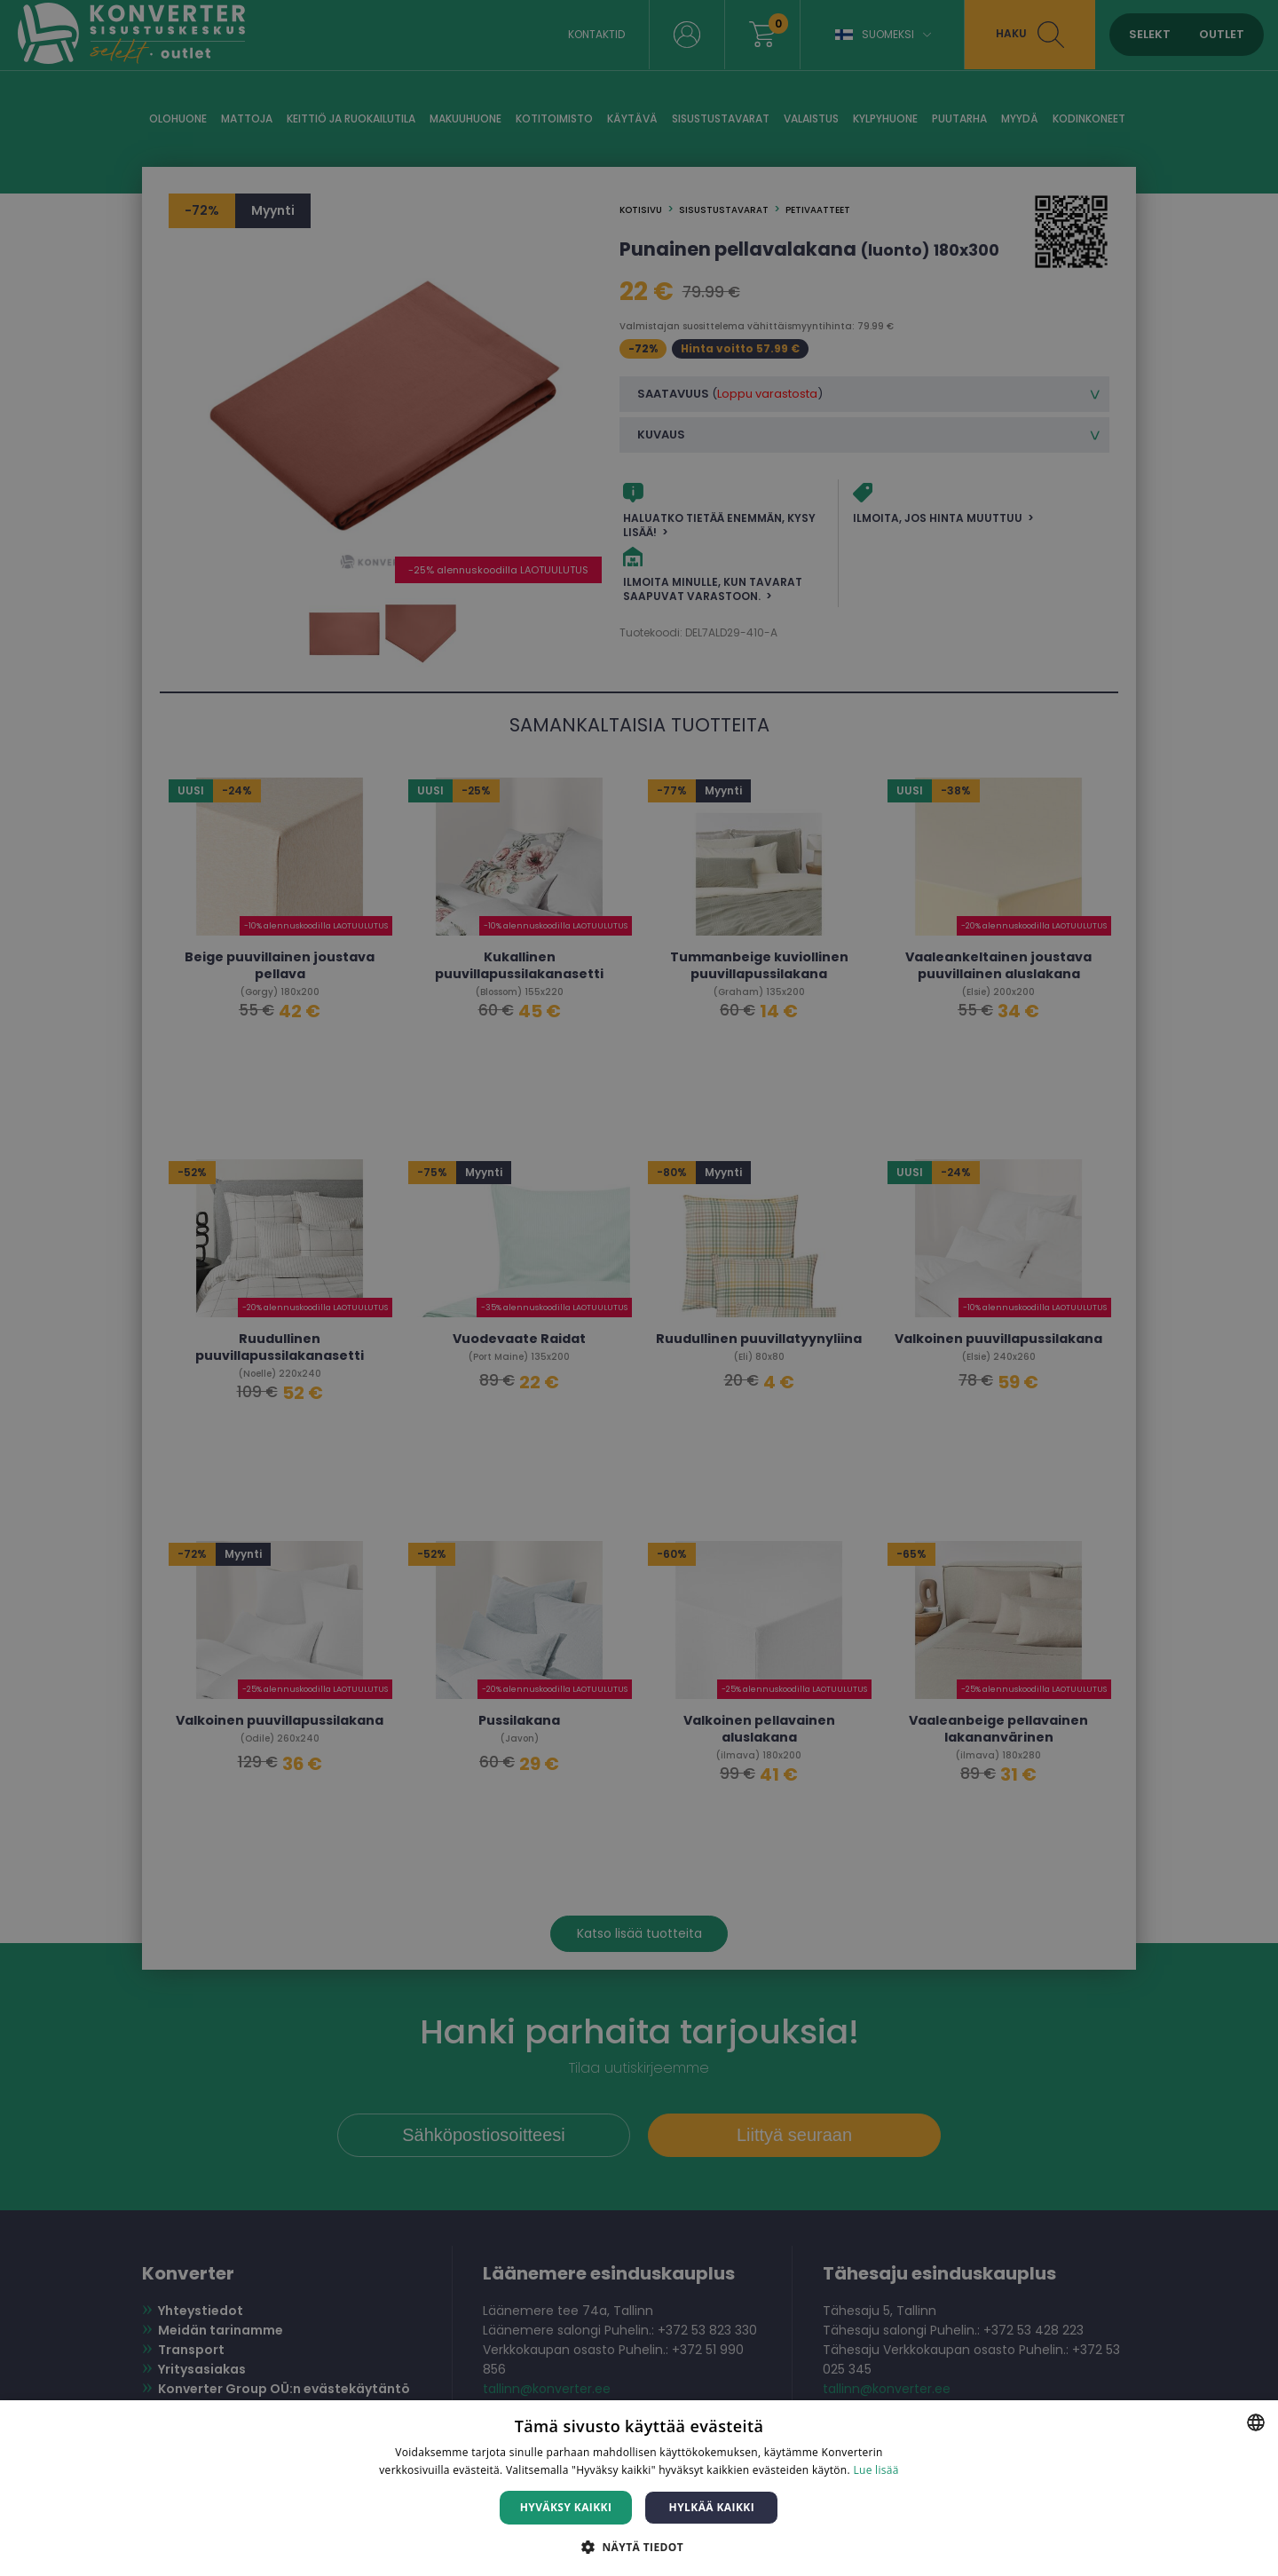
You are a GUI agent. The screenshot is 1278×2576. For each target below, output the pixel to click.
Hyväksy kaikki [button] (566, 2507)
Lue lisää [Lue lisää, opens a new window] (875, 2469)
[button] (639, 2546)
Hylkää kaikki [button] (711, 2507)
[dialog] (639, 1288)
